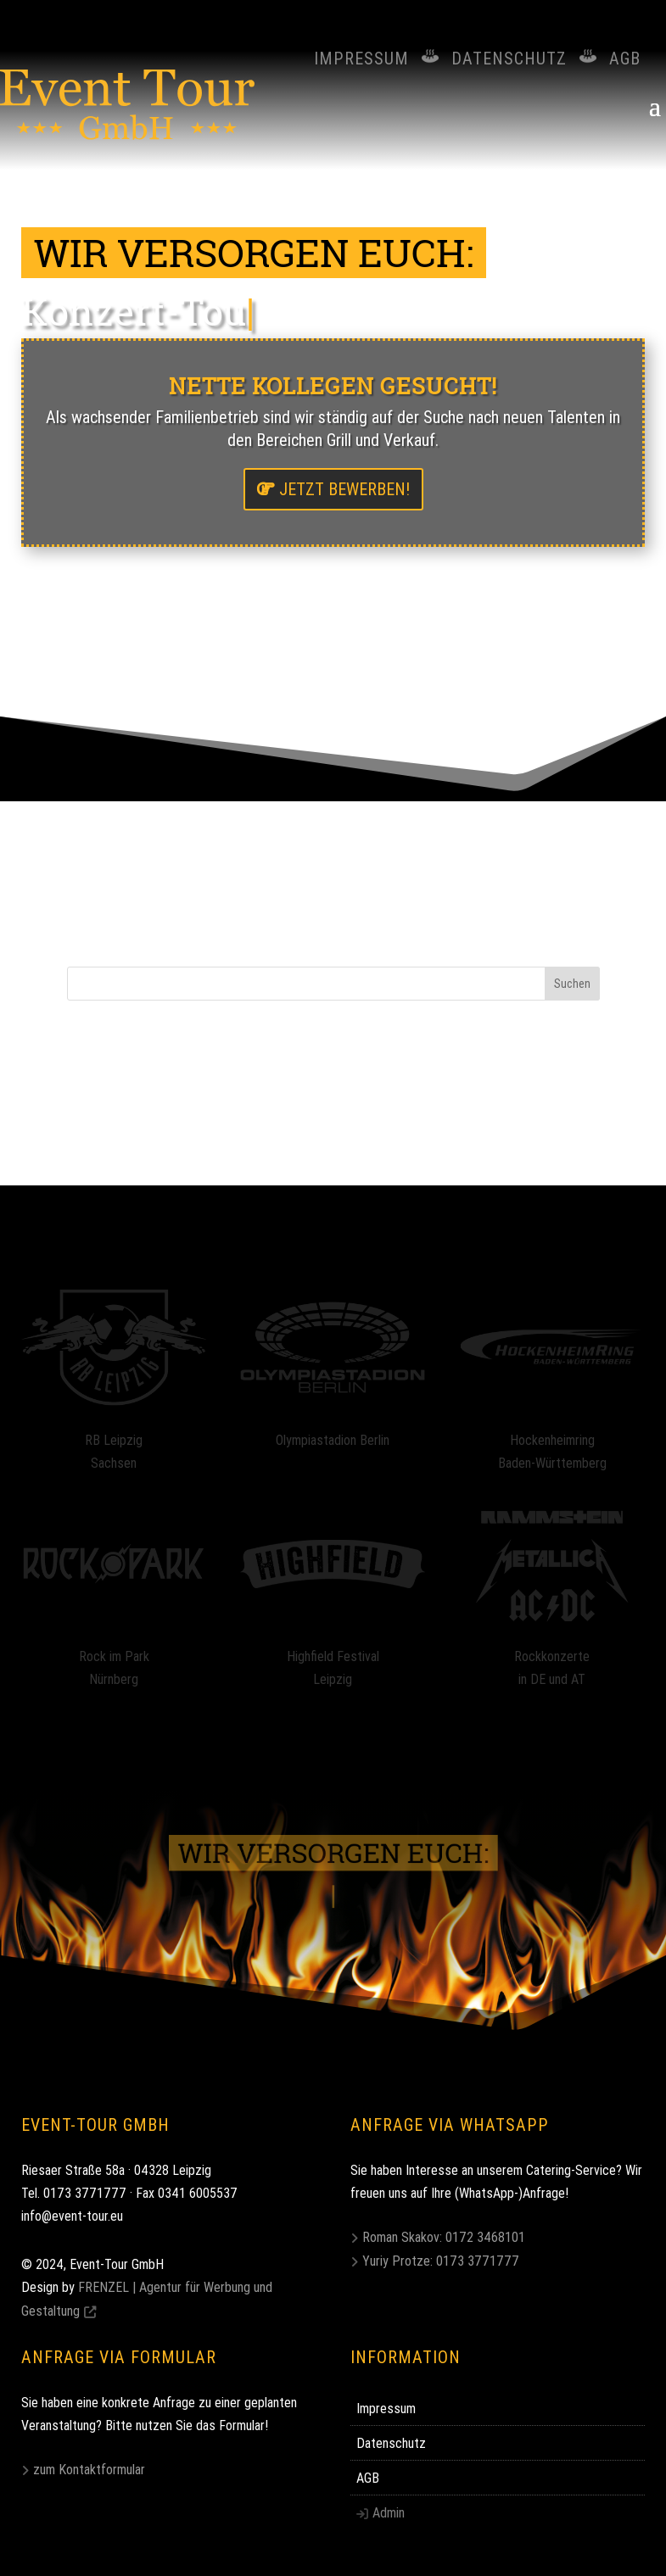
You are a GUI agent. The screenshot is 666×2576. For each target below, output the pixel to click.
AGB (625, 58)
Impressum (361, 58)
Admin (388, 2512)
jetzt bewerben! (344, 488)
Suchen (572, 983)
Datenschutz (509, 58)
